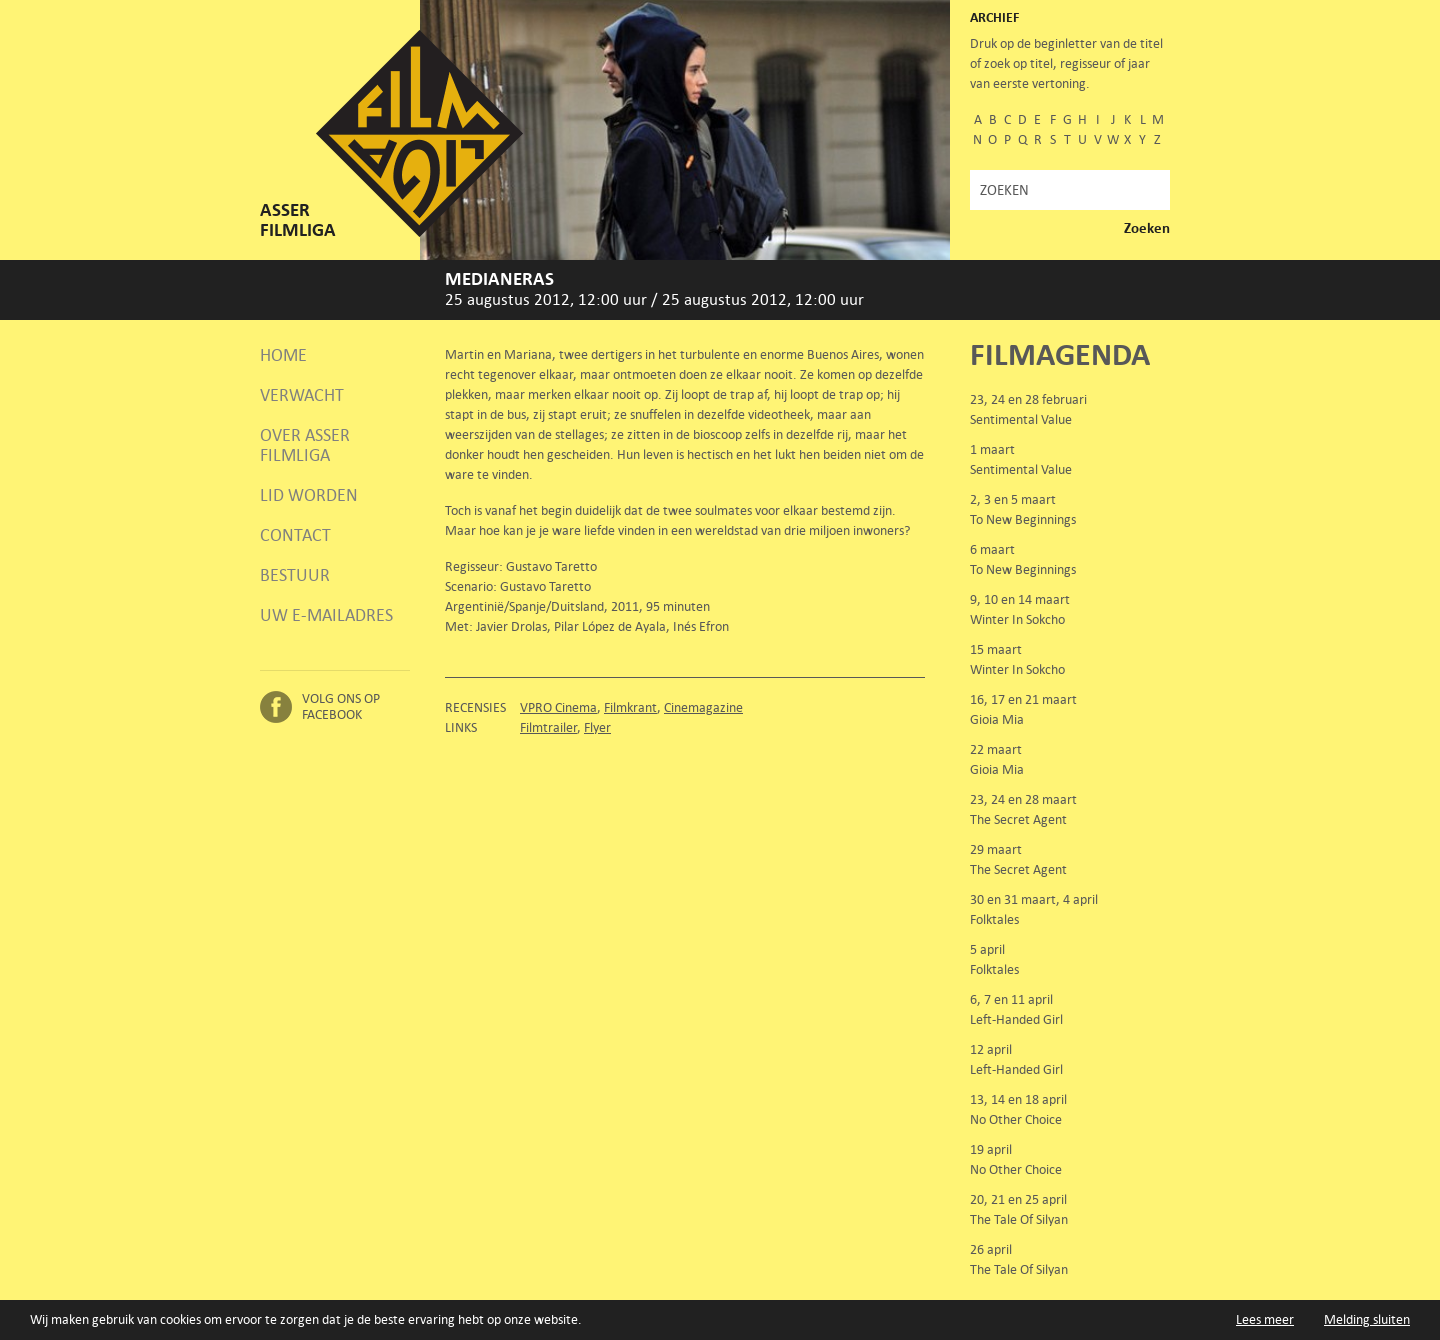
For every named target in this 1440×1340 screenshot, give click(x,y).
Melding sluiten (1367, 1319)
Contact (295, 535)
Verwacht (302, 395)
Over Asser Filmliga (305, 445)
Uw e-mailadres (326, 615)
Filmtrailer (548, 727)
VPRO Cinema (558, 707)
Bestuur (295, 575)
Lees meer (1265, 1319)
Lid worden (309, 495)
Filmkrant (630, 707)
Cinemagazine (703, 707)
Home (283, 355)
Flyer (597, 727)
